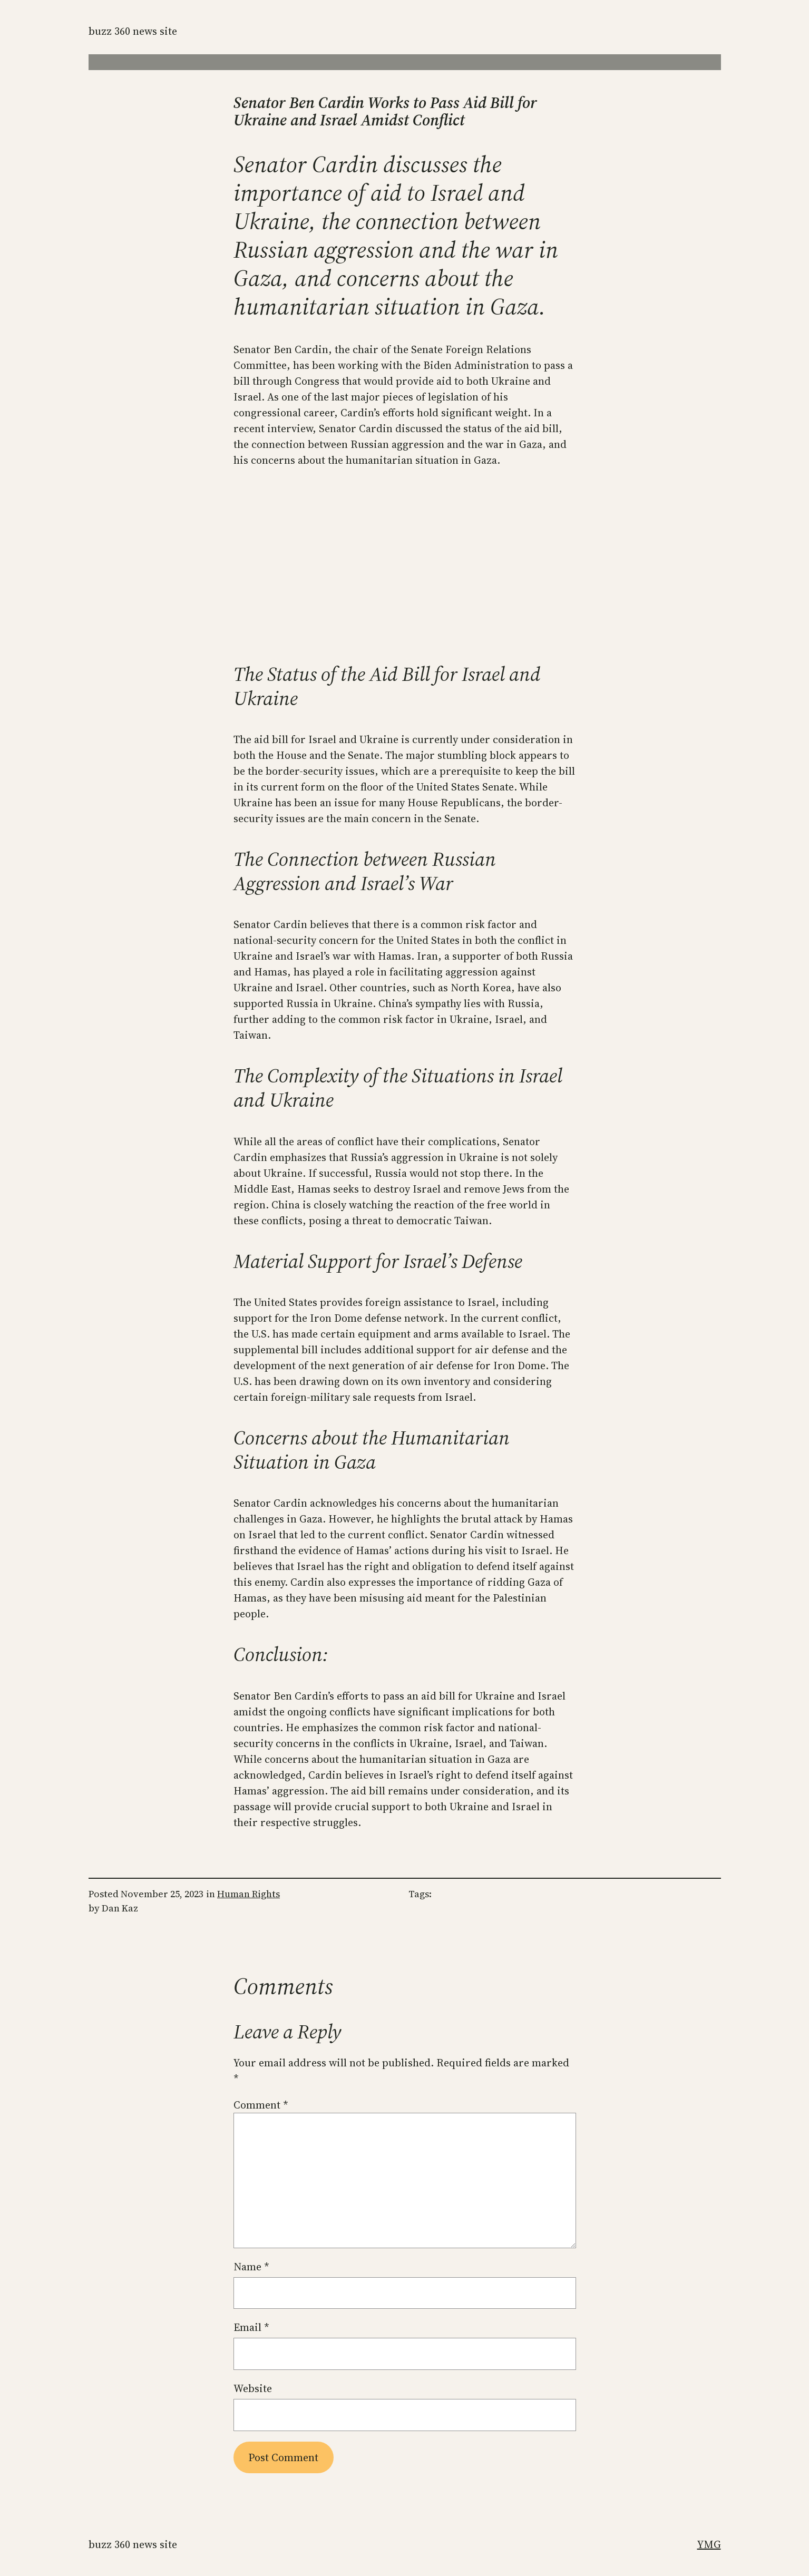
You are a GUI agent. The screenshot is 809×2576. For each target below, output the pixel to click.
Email (251, 2327)
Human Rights (248, 1893)
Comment (260, 2104)
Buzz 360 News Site (133, 31)
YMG (709, 2544)
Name (251, 2266)
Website (252, 2388)
